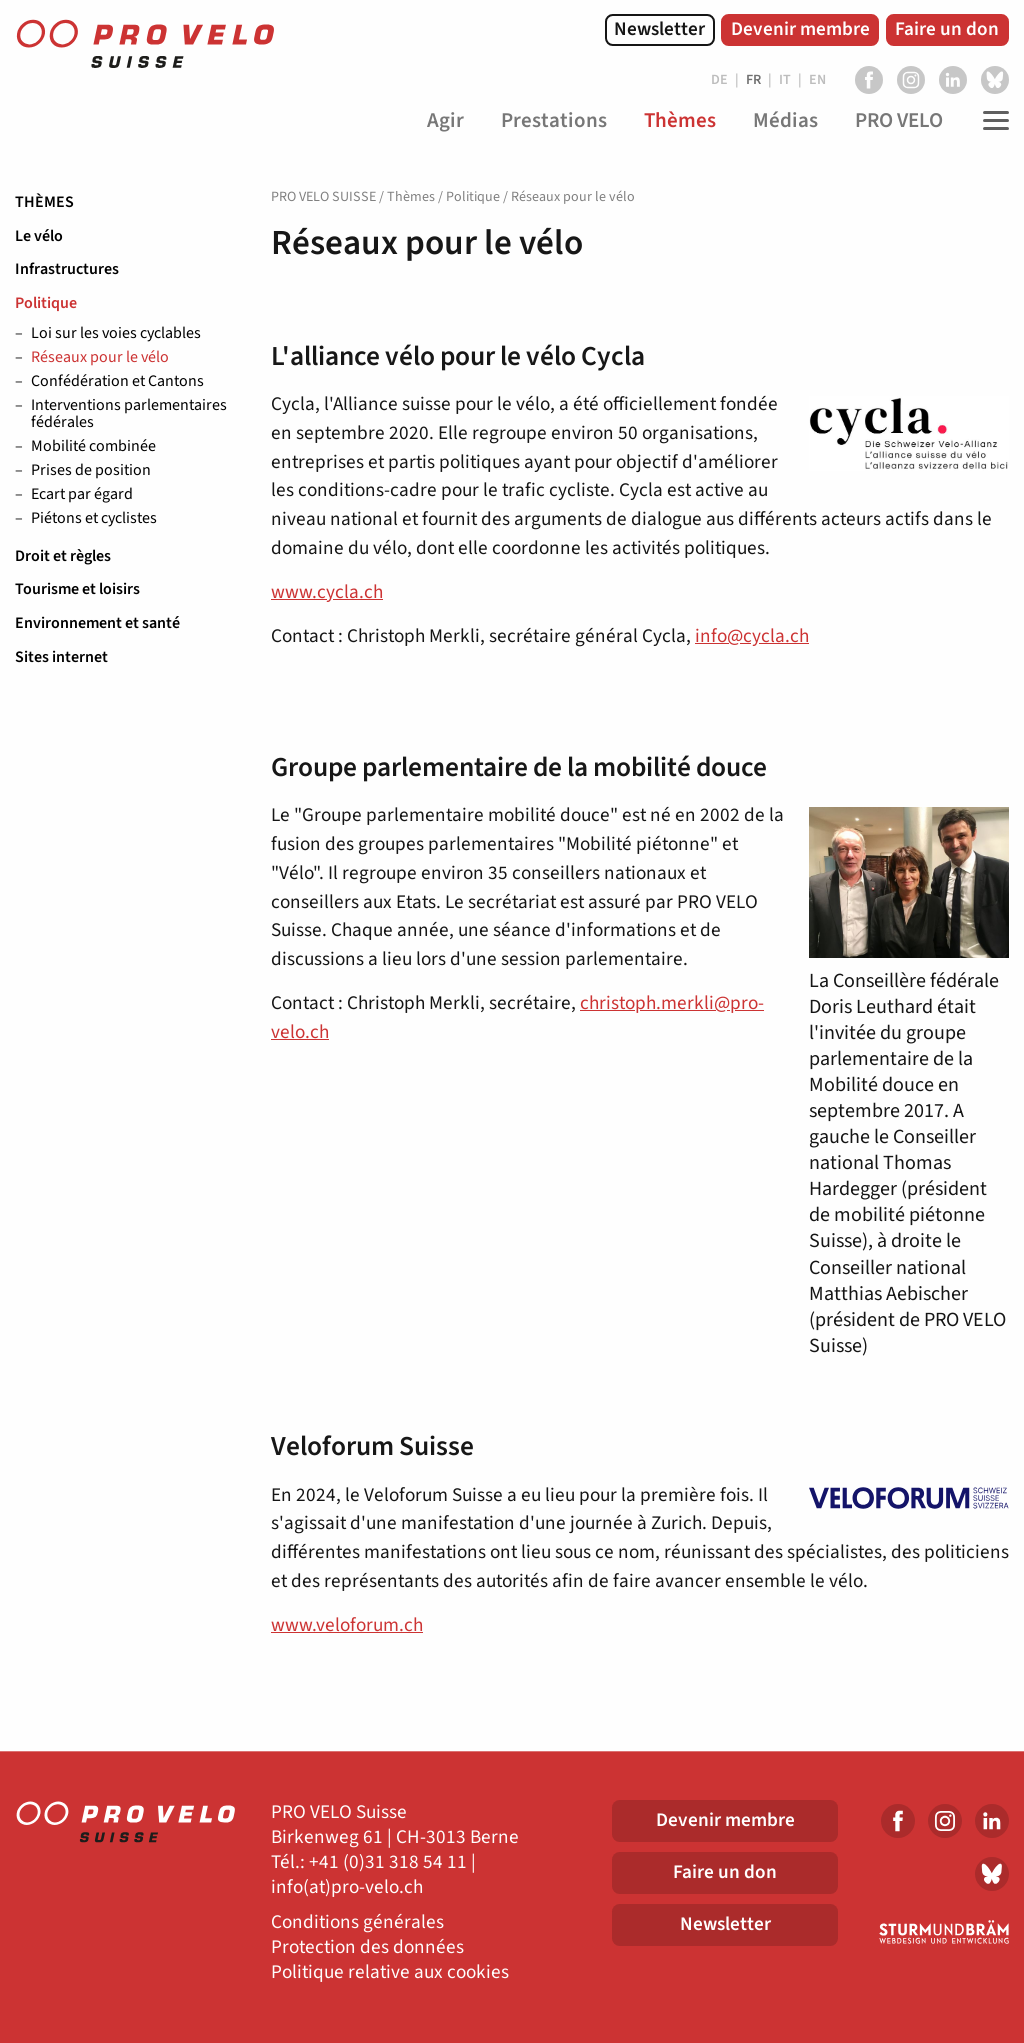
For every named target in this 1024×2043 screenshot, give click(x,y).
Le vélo (39, 236)
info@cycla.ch (752, 636)
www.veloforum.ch (347, 1625)
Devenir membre (800, 29)
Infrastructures (67, 269)
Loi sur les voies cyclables (116, 334)
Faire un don (947, 29)
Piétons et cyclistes (94, 519)
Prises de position (91, 471)
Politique (46, 303)
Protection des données (367, 1947)
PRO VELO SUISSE (323, 197)
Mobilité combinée (93, 447)
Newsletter (659, 29)
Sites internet (61, 657)
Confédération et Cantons (117, 382)
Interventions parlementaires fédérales (129, 414)
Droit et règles (63, 556)
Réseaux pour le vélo (100, 358)
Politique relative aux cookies (390, 1972)
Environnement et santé (97, 623)
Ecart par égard (82, 495)
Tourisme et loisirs (77, 589)
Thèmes (44, 202)
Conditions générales (357, 1922)
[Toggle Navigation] (991, 121)
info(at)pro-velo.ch (347, 1887)
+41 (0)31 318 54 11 (388, 1862)
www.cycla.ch (327, 592)
